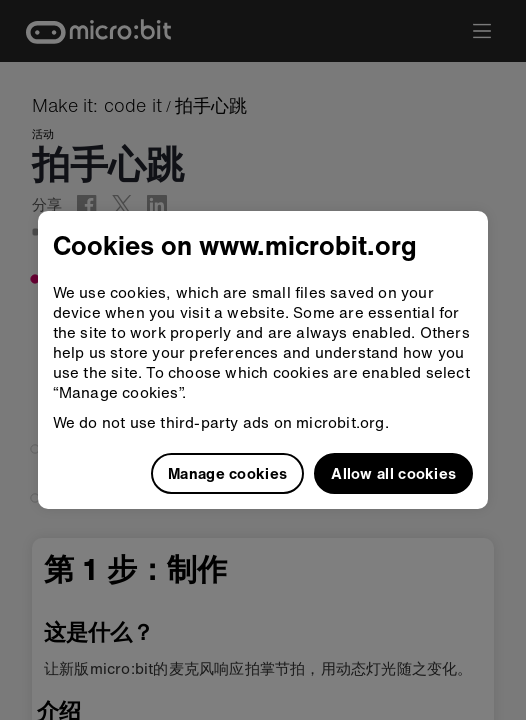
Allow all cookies (393, 473)
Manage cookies (227, 473)
